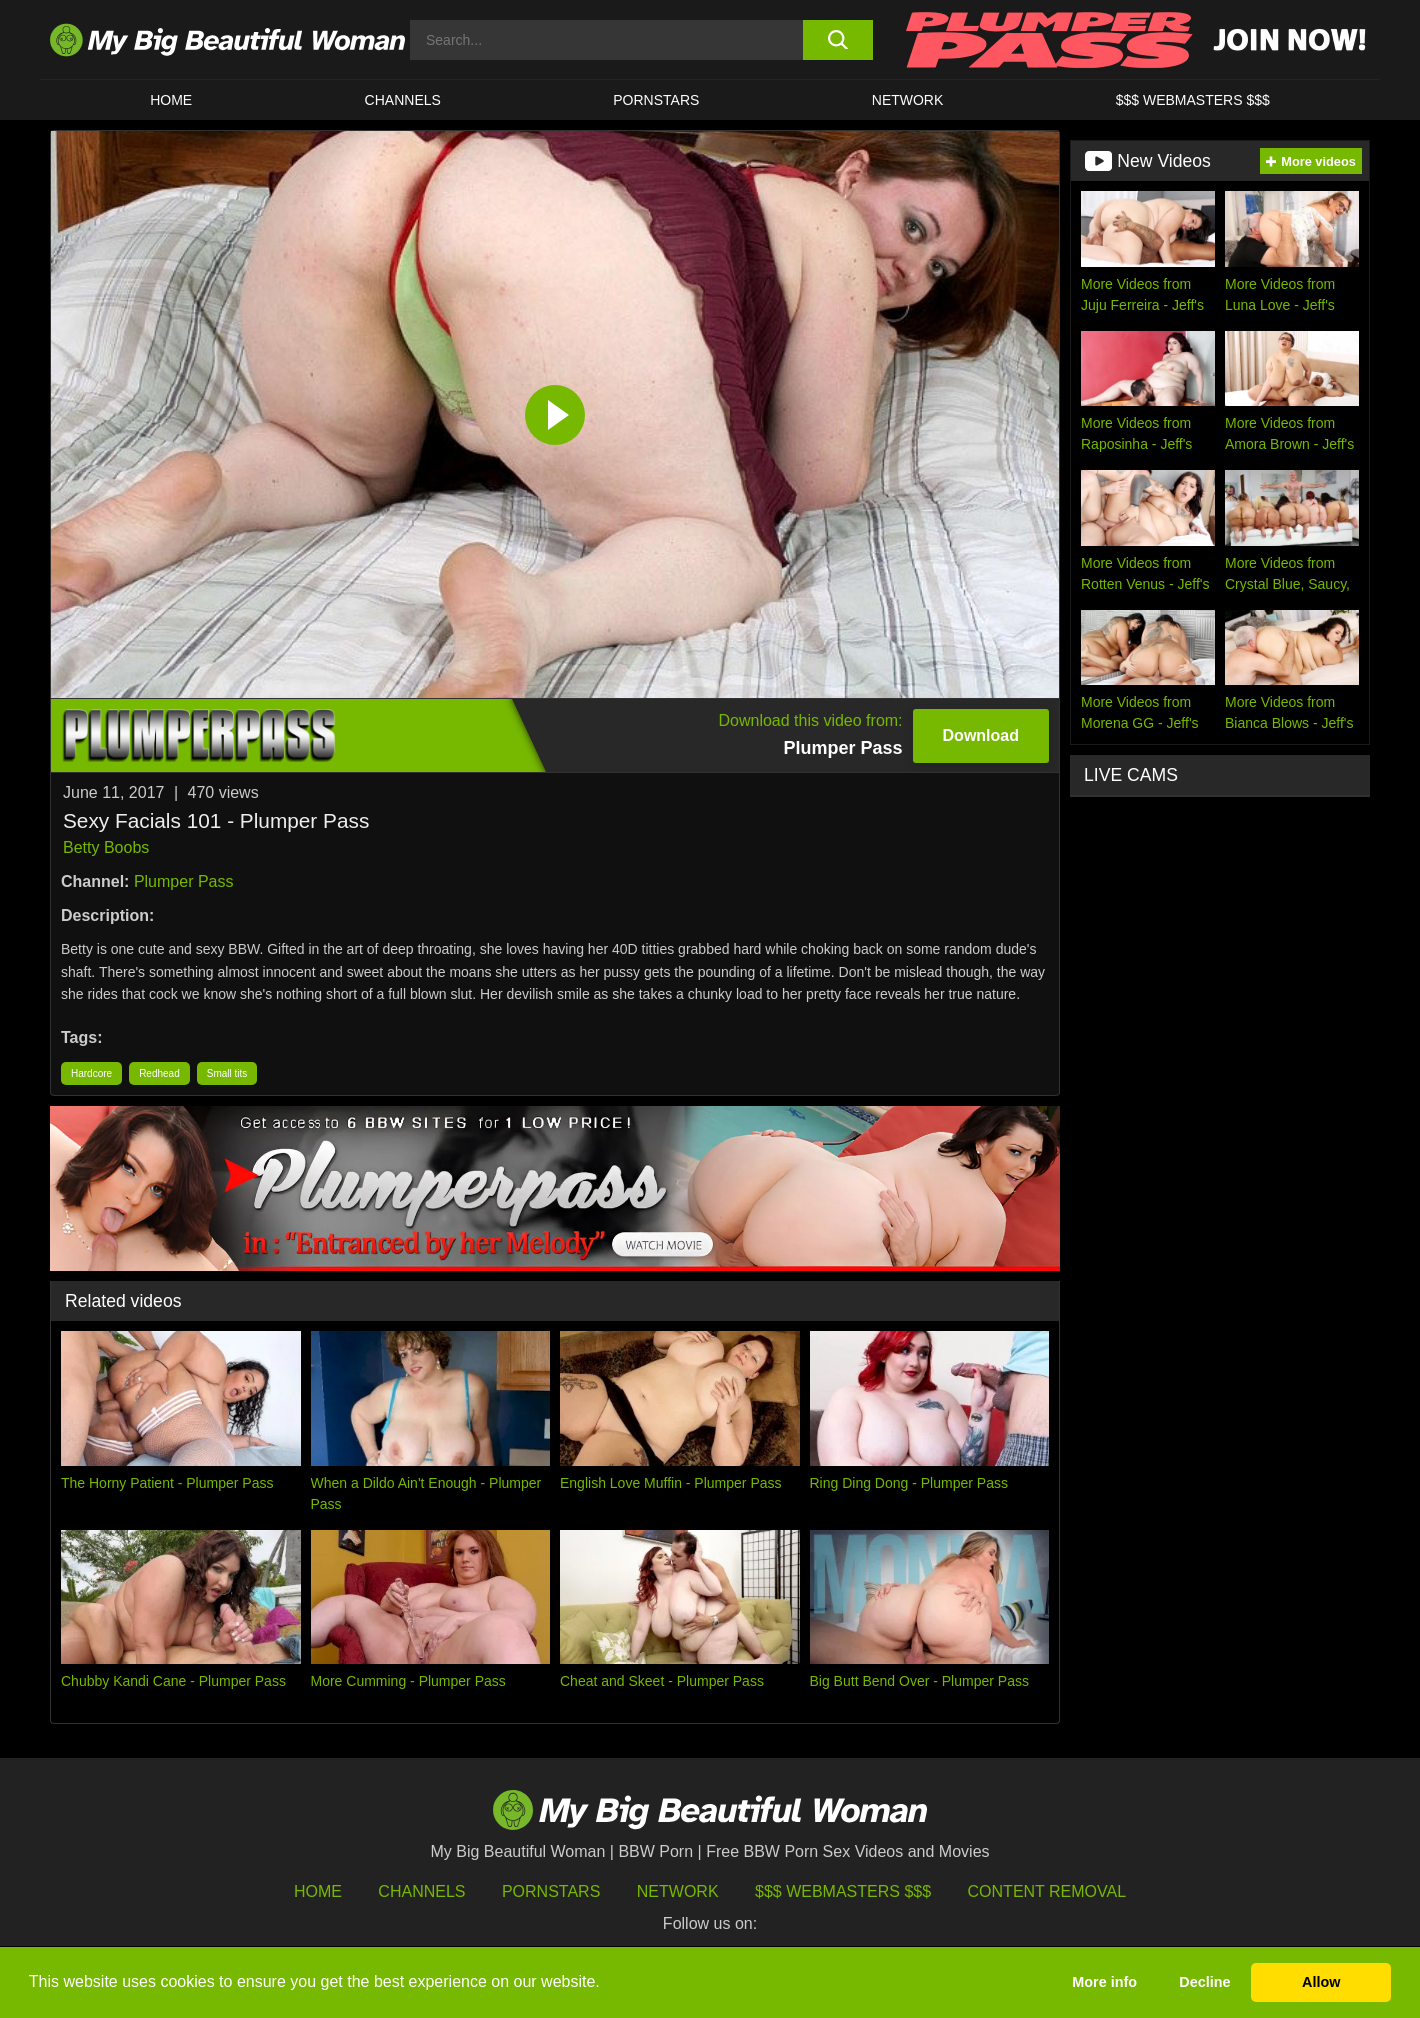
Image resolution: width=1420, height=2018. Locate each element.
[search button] (837, 40)
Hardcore (91, 1073)
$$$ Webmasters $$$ (843, 1891)
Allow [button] (1321, 1982)
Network (908, 100)
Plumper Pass (184, 881)
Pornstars (656, 100)
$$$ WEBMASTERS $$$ (1193, 100)
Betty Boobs (106, 847)
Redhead (159, 1073)
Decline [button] (1204, 1982)
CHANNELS (403, 100)
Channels (421, 1891)
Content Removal (1047, 1891)
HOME (171, 100)
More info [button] (1104, 1982)
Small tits (227, 1073)
